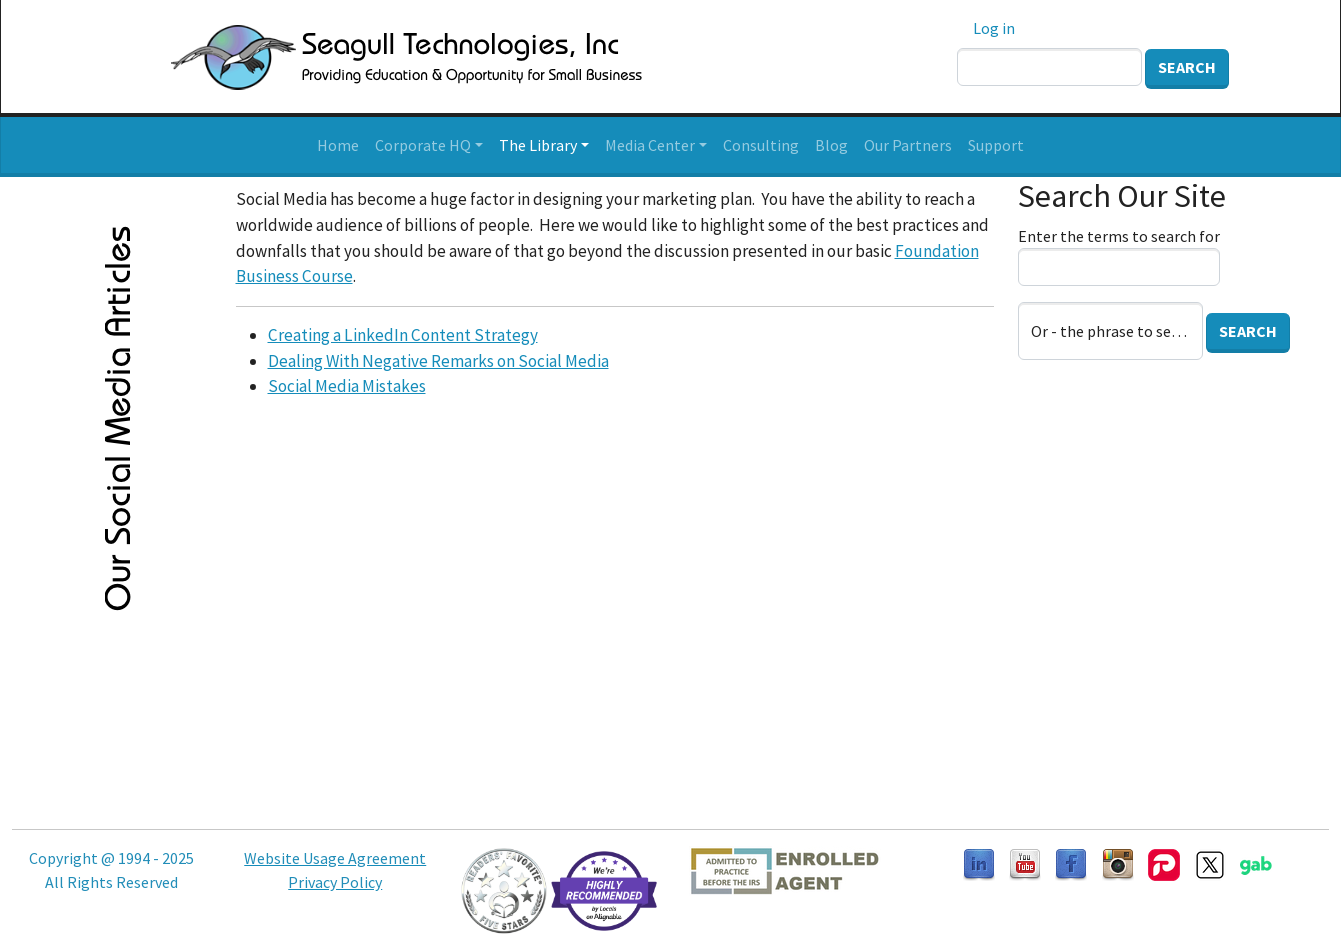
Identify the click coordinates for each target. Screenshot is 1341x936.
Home (338, 145)
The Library (538, 145)
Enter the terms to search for (1119, 236)
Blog (831, 145)
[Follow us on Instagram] (1118, 863)
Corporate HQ (423, 145)
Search (1187, 67)
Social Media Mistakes (347, 386)
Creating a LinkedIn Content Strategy (403, 335)
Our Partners (908, 145)
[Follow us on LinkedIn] (979, 863)
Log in (994, 28)
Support (996, 145)
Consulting (761, 145)
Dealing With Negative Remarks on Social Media (438, 361)
